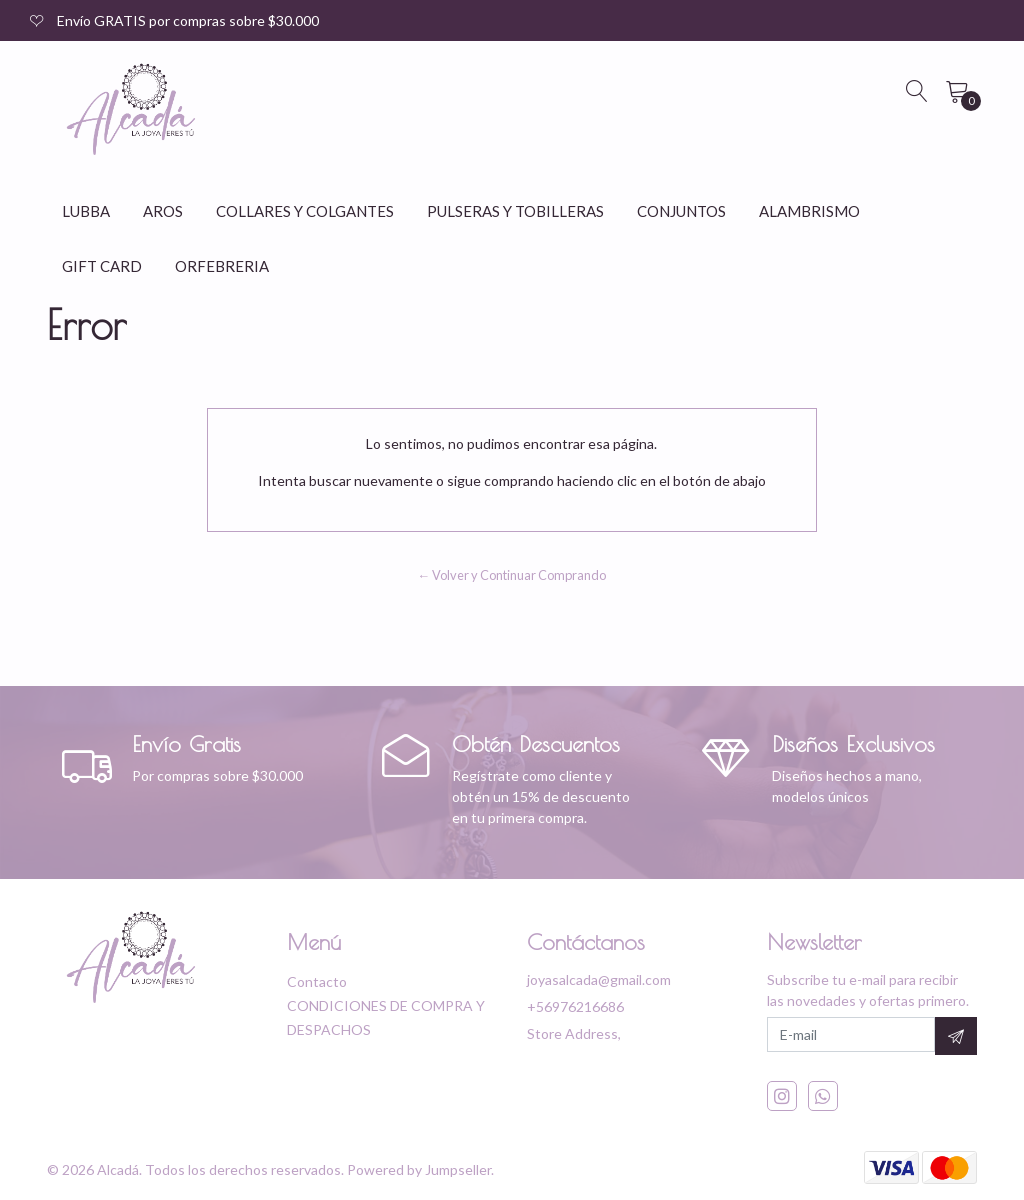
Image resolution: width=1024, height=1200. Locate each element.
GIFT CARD (102, 266)
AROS (163, 211)
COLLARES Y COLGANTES (305, 211)
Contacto (317, 981)
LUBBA (86, 211)
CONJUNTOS (681, 211)
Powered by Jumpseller (419, 1169)
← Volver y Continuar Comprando (512, 575)
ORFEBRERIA (222, 266)
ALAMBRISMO (809, 211)
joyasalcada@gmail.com (599, 979)
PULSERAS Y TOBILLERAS (515, 211)
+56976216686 (575, 1006)
